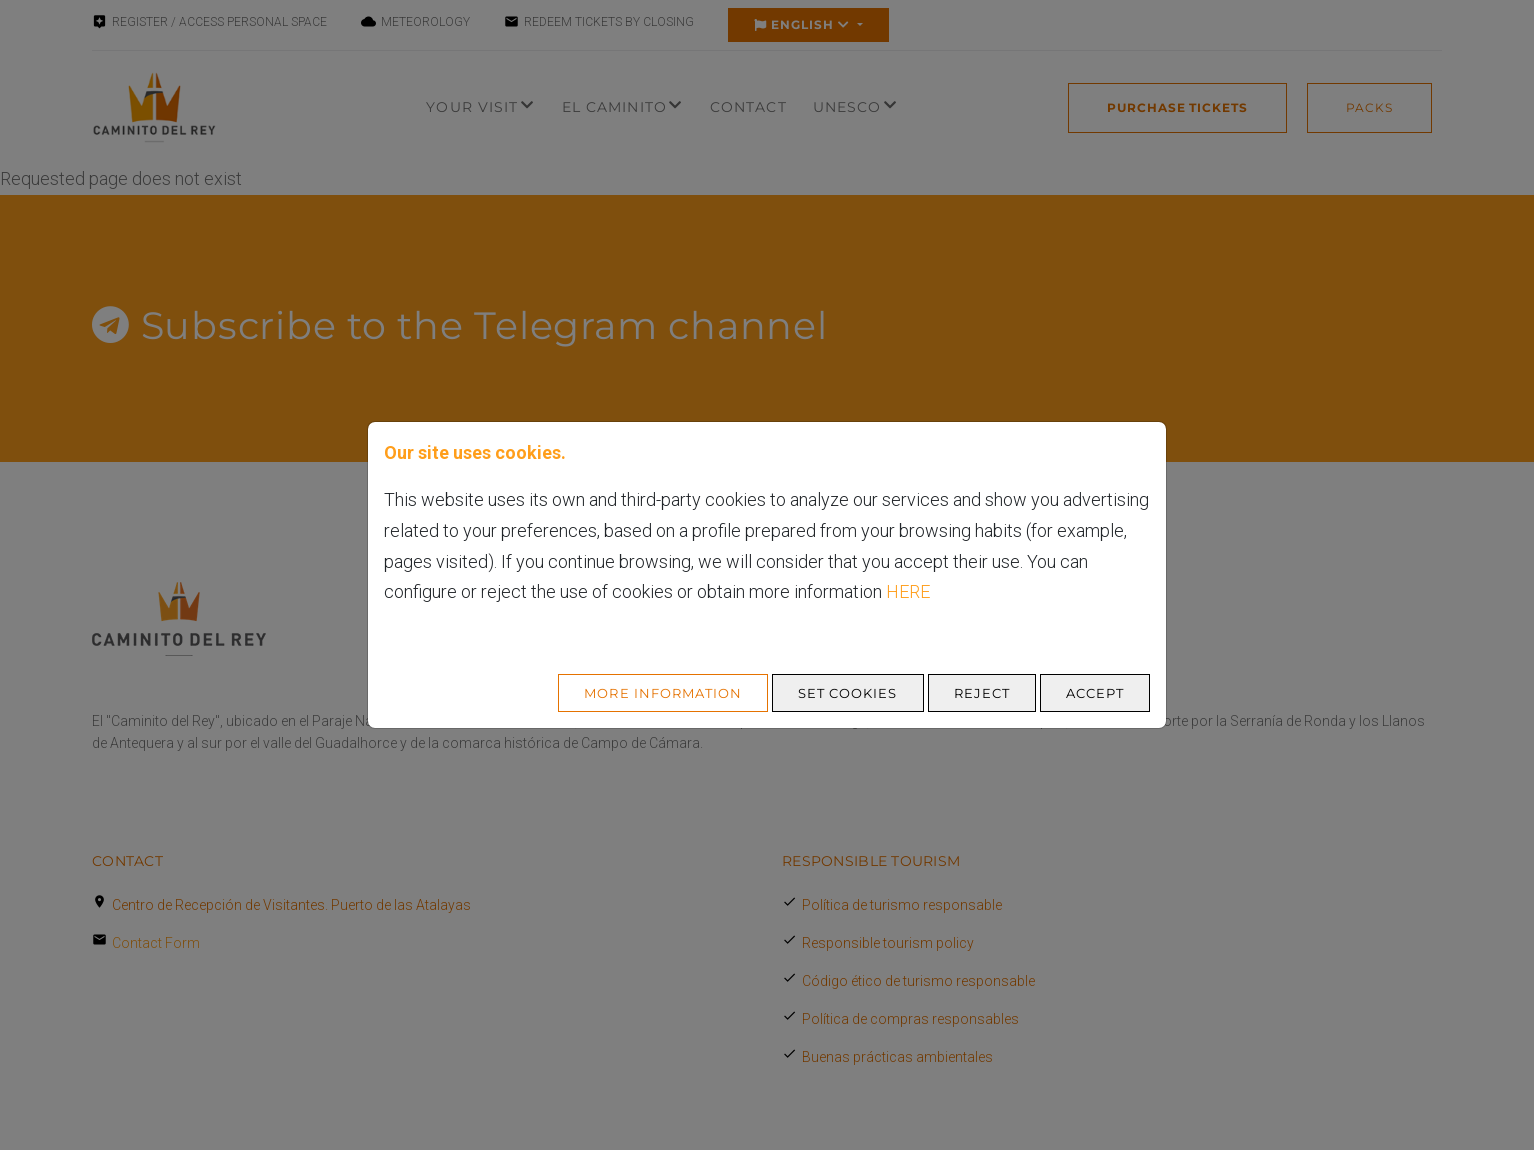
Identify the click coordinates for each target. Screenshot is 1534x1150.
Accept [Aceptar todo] (1095, 693)
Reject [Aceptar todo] (982, 693)
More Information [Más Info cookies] (663, 693)
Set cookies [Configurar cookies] (847, 693)
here (908, 591)
